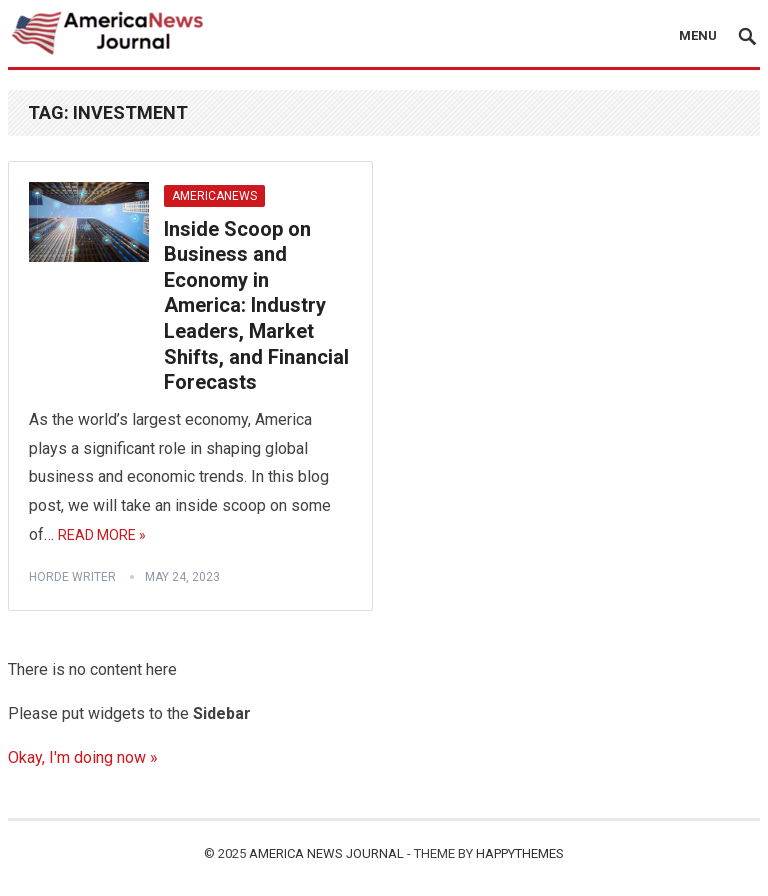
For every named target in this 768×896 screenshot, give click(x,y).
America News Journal (326, 853)
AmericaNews (214, 196)
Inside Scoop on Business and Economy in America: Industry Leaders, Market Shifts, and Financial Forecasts (256, 306)
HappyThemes (520, 853)
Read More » (102, 535)
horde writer (72, 577)
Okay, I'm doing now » (83, 757)
